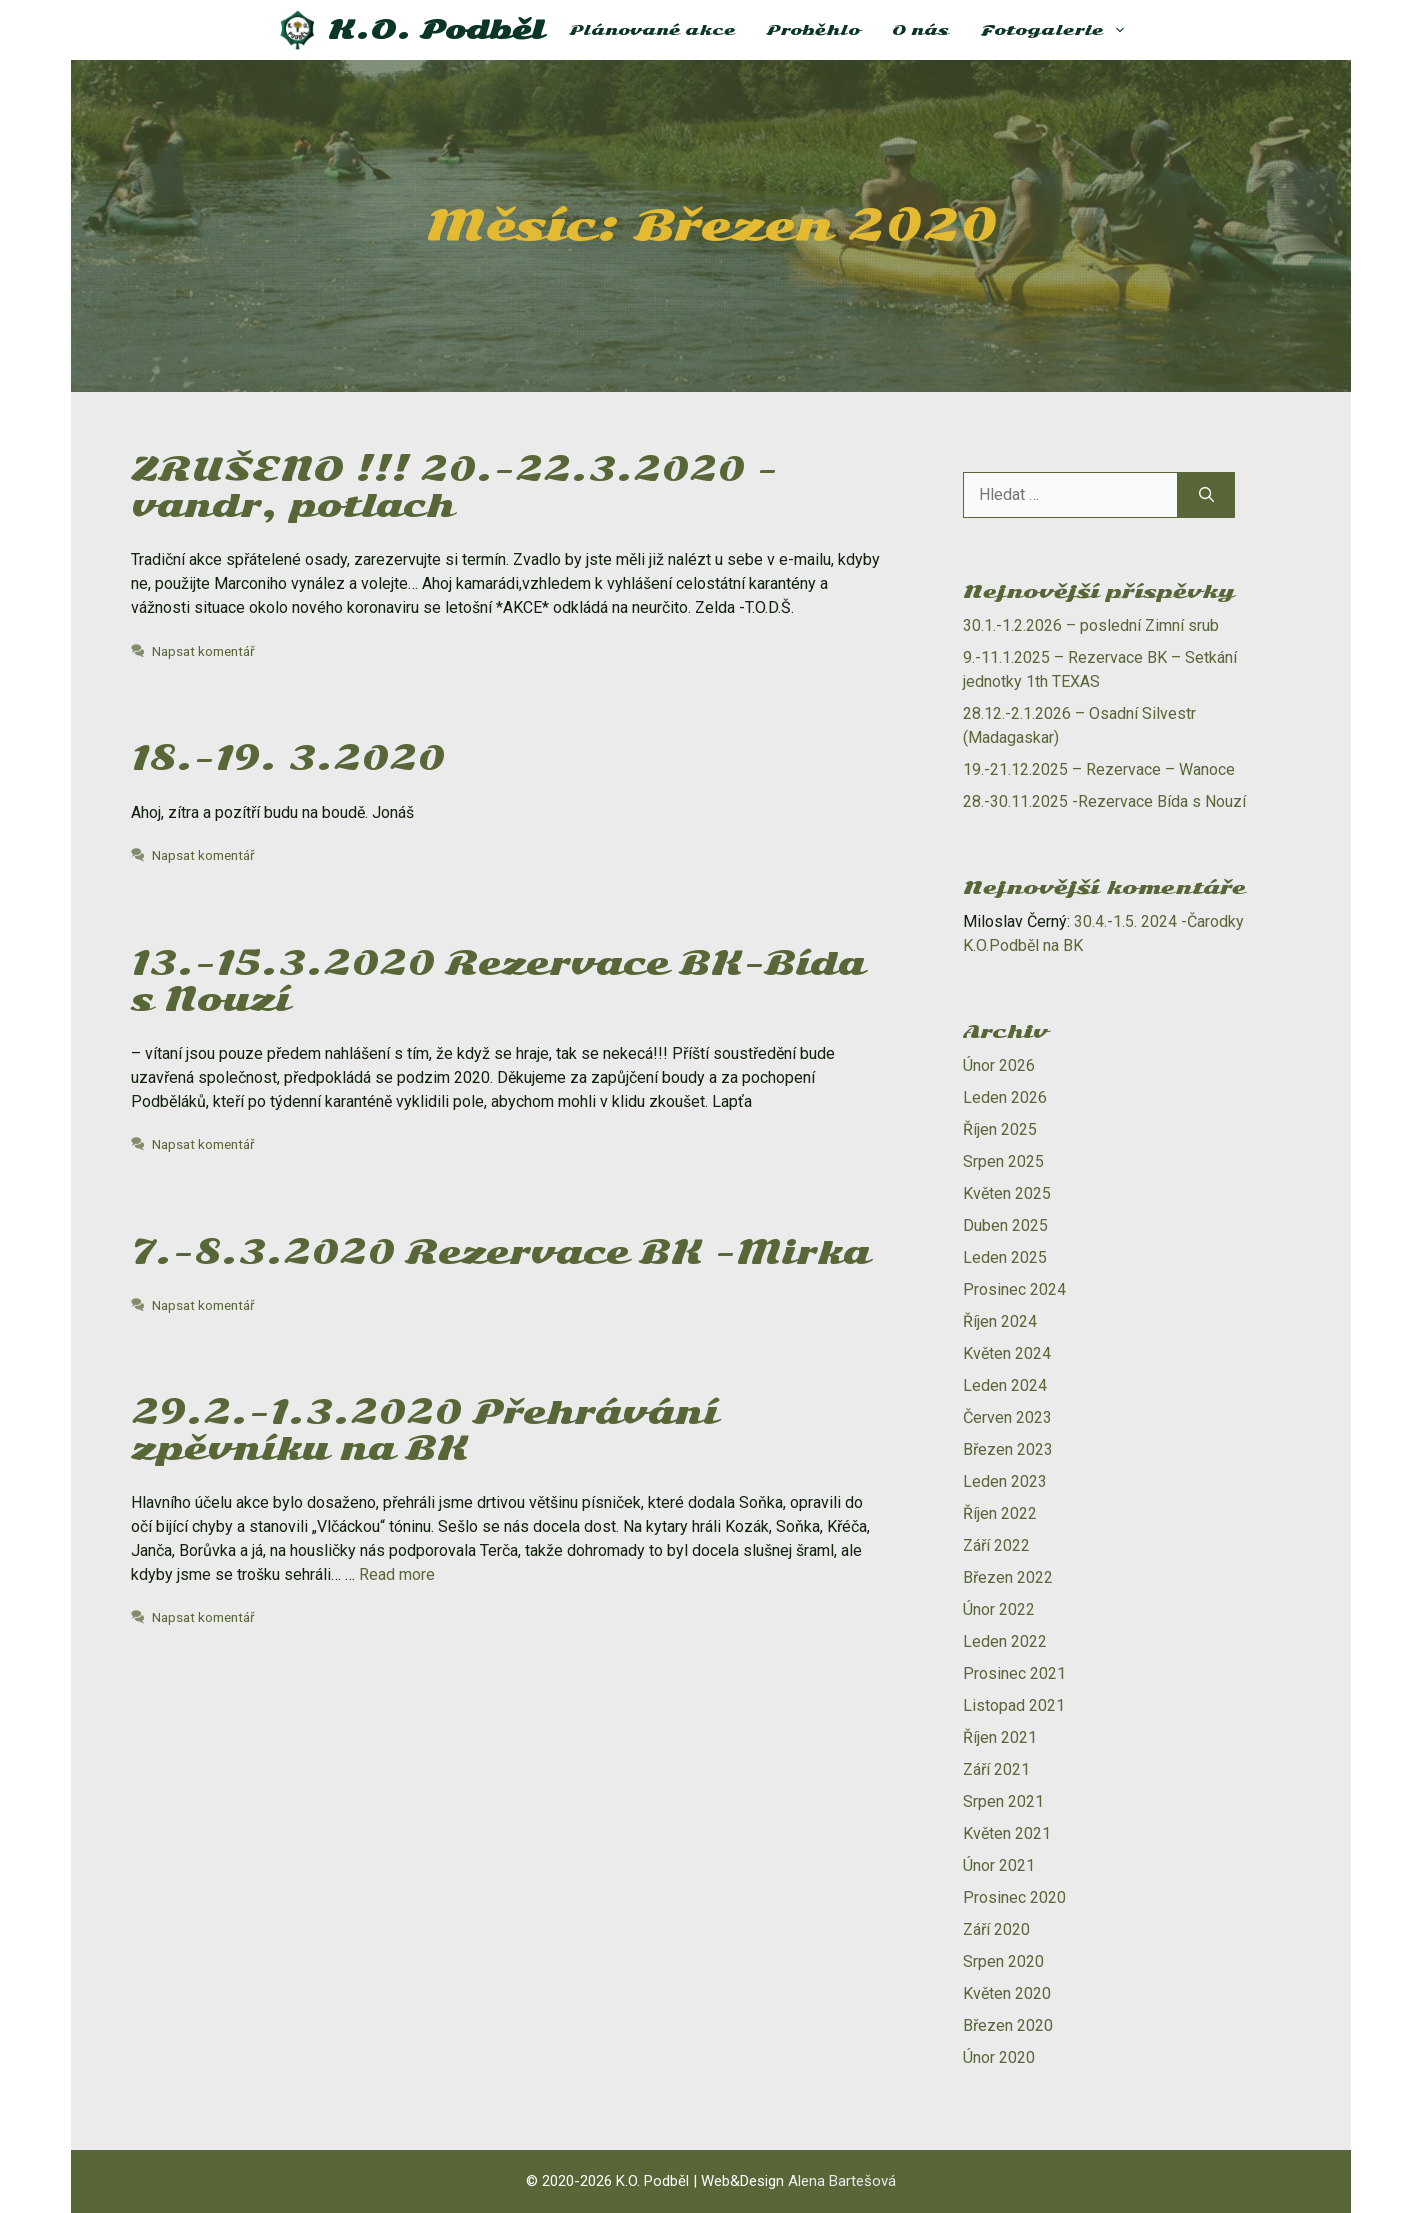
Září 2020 (996, 1929)
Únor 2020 (999, 2057)
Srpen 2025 (1003, 1161)
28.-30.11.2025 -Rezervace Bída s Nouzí (1104, 801)
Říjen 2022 (1000, 1513)
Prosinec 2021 (1014, 1673)
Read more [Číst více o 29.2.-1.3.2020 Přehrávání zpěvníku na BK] (397, 1574)
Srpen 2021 (1003, 1801)
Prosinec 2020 (1014, 1897)
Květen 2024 (1007, 1353)
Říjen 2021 (1000, 1737)
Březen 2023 (1008, 1449)
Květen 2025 (1007, 1193)
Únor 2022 (999, 1609)
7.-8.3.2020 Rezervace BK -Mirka (500, 1252)
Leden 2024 (1005, 1385)
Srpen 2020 (1003, 1961)
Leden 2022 (1005, 1641)
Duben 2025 (1005, 1225)
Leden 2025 (1005, 1257)
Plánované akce (652, 30)
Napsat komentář (203, 651)
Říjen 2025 (1000, 1129)
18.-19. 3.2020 (288, 758)
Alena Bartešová (842, 2181)
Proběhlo (813, 30)
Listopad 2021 (1014, 1705)
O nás (920, 30)
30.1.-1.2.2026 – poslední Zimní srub (1091, 625)
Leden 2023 (1005, 1481)
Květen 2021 (1007, 1833)
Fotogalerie (1062, 30)
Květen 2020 (1007, 1993)
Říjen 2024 (1000, 1321)
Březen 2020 (1008, 2025)
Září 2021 (996, 1769)
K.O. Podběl (436, 30)
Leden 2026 (1005, 1097)
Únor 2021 (999, 1865)
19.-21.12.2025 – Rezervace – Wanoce (1099, 769)
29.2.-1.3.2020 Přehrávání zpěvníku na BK (424, 1430)
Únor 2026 (999, 1065)
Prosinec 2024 (1014, 1289)
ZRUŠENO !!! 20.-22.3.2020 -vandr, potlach (454, 487)
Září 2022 (996, 1545)
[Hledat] (1206, 495)
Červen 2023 (1007, 1417)
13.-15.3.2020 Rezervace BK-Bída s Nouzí (498, 981)
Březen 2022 (1008, 1577)
